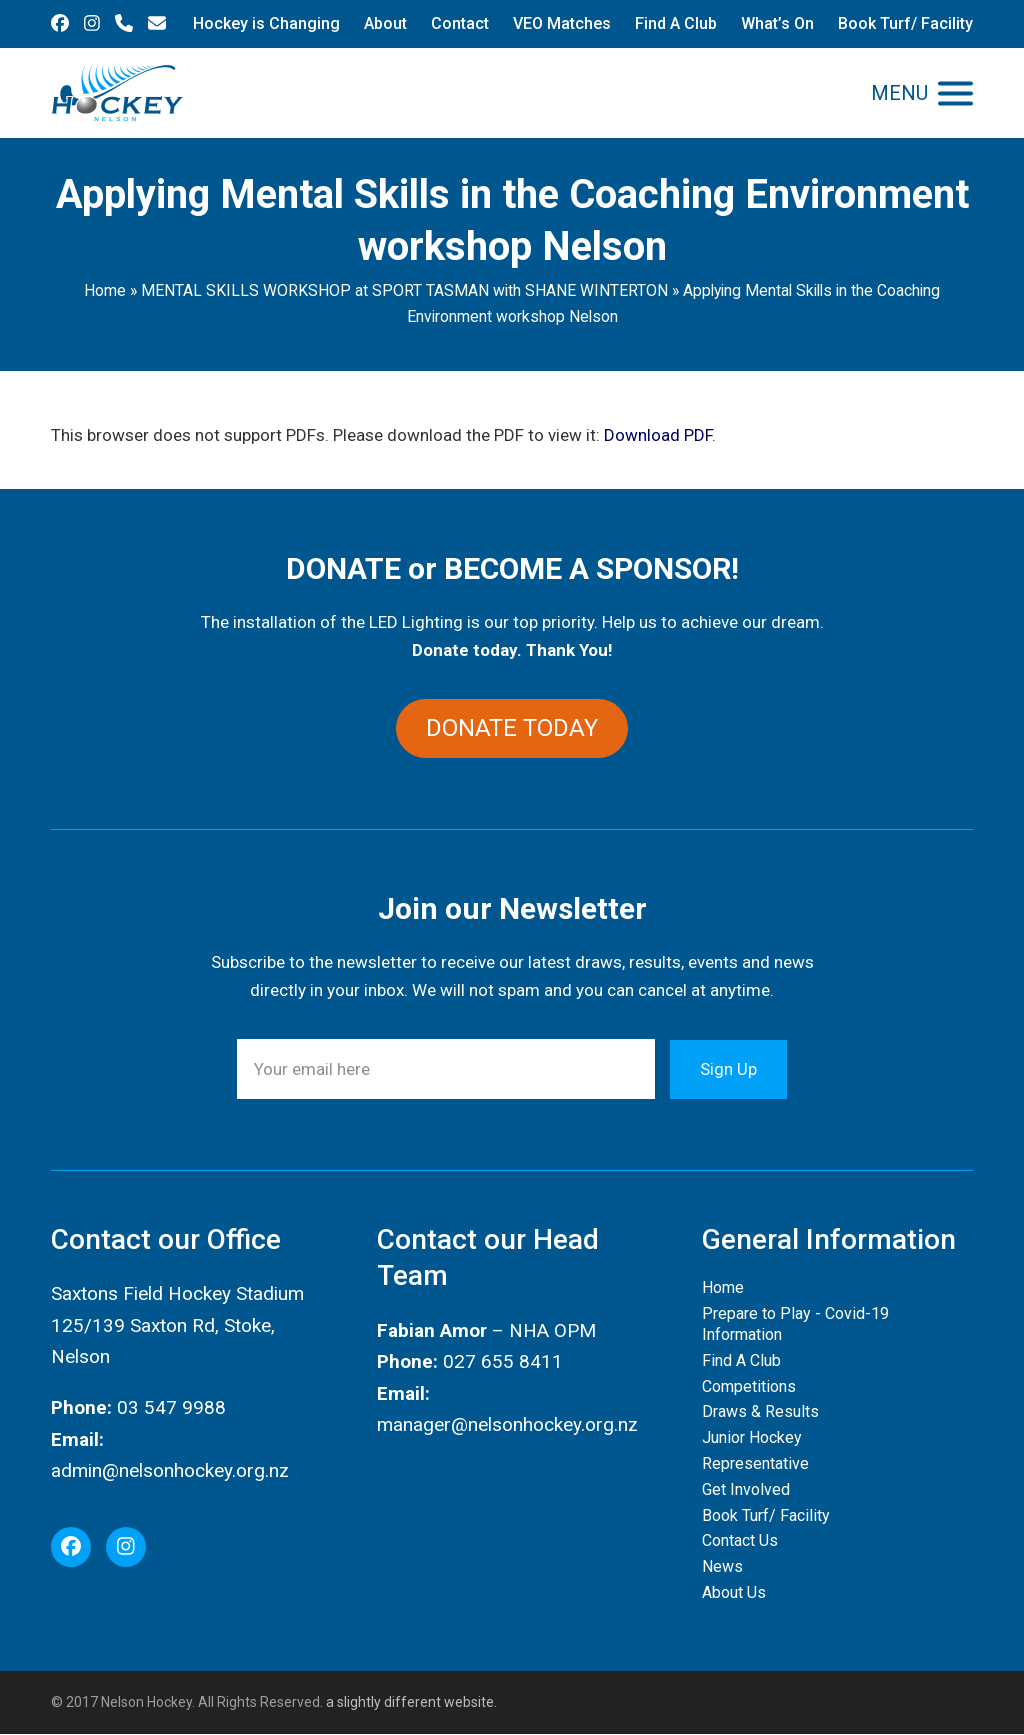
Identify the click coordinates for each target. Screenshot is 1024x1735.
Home (105, 290)
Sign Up (728, 1069)
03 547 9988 (171, 1408)
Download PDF (658, 435)
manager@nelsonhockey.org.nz (507, 1424)
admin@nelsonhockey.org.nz (170, 1470)
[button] (922, 93)
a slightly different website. (410, 1702)
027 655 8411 (503, 1361)
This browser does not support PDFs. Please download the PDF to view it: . (383, 435)
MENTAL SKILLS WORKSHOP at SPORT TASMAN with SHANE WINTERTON (404, 290)
